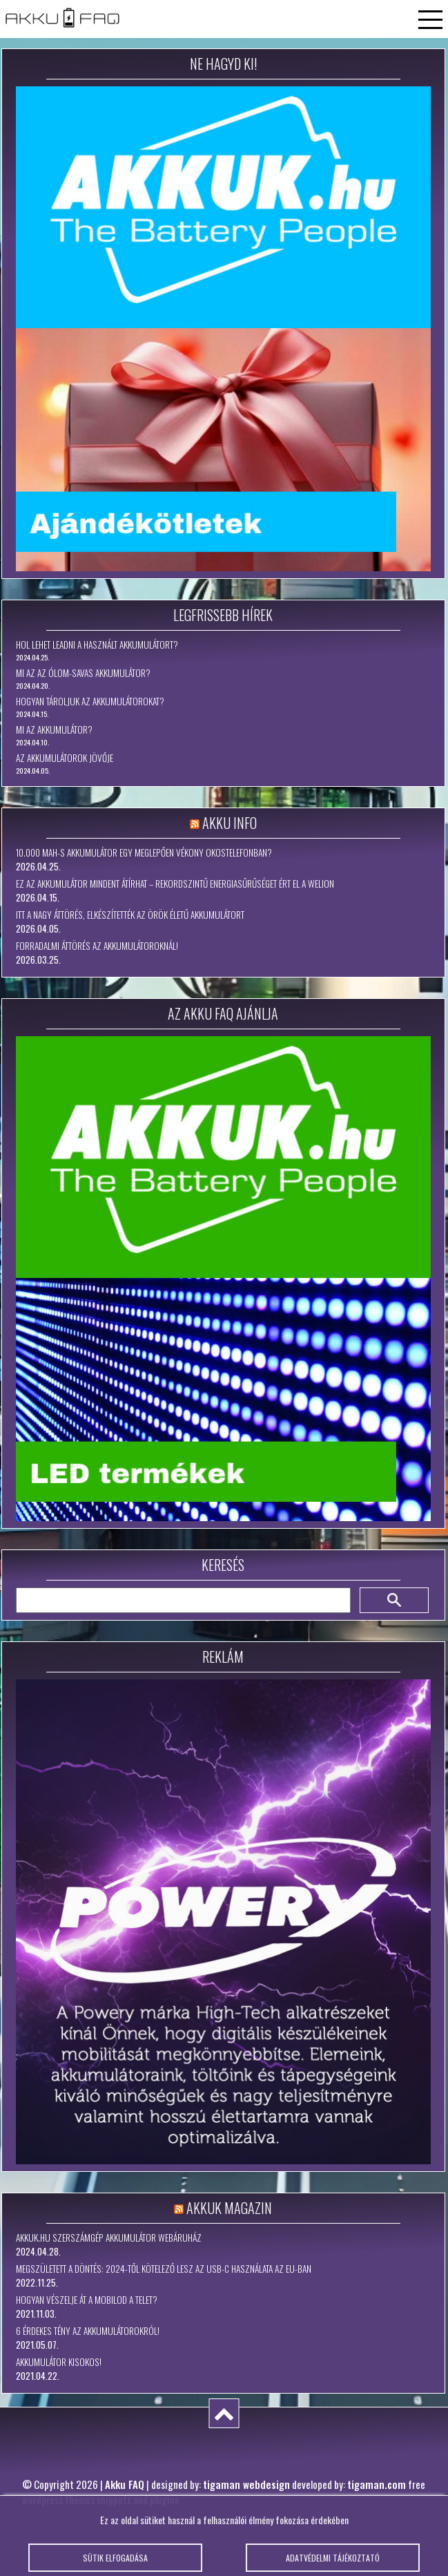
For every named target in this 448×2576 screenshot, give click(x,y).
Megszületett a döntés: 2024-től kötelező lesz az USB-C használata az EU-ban (163, 2269)
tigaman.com (376, 2484)
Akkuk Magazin (229, 2207)
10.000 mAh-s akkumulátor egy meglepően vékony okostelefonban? (144, 852)
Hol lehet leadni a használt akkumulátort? (97, 644)
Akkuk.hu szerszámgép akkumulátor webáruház (109, 2237)
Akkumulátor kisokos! (58, 2362)
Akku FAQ (124, 2484)
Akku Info (229, 822)
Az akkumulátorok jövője (64, 758)
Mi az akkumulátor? (54, 729)
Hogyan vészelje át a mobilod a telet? (86, 2300)
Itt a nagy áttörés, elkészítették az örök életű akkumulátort (130, 915)
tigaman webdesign (246, 2484)
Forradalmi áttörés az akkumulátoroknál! (97, 946)
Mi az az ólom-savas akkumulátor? (83, 673)
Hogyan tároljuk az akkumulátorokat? (90, 701)
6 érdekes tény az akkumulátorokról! (87, 2331)
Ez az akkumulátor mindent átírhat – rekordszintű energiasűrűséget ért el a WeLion (175, 883)
